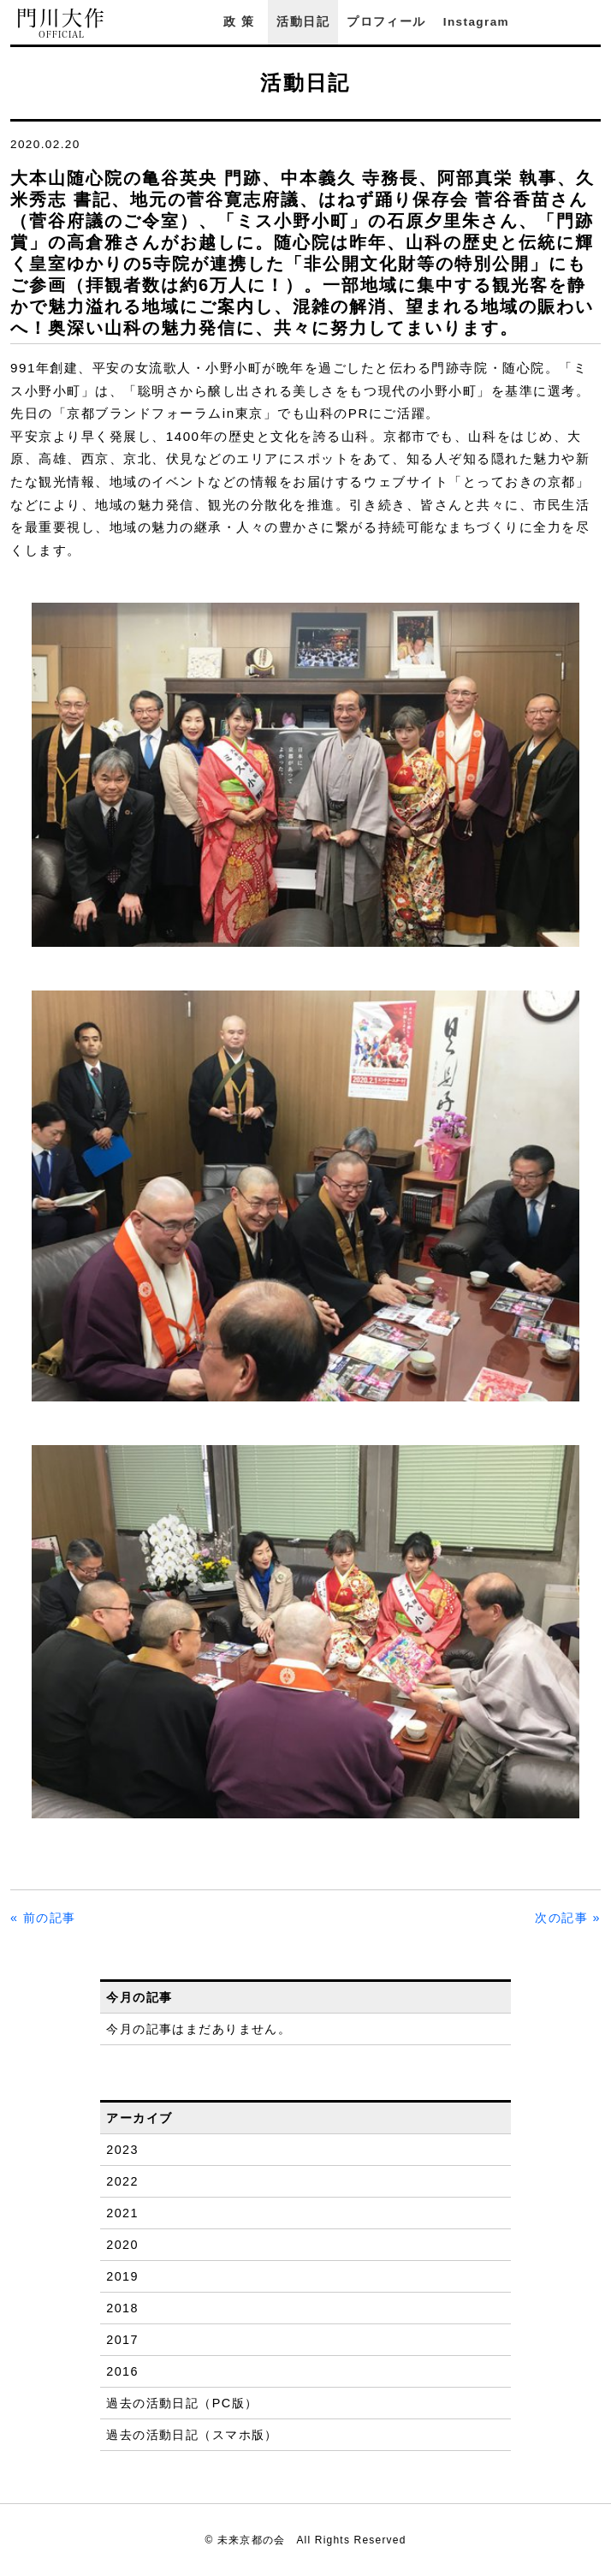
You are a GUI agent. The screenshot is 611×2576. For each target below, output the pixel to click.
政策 (241, 21)
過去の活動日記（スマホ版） (192, 2435)
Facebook (545, 21)
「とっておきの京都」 (519, 481)
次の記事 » (568, 1918)
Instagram (476, 21)
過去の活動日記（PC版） (182, 2403)
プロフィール (386, 21)
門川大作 (61, 23)
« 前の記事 (43, 1918)
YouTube (592, 21)
